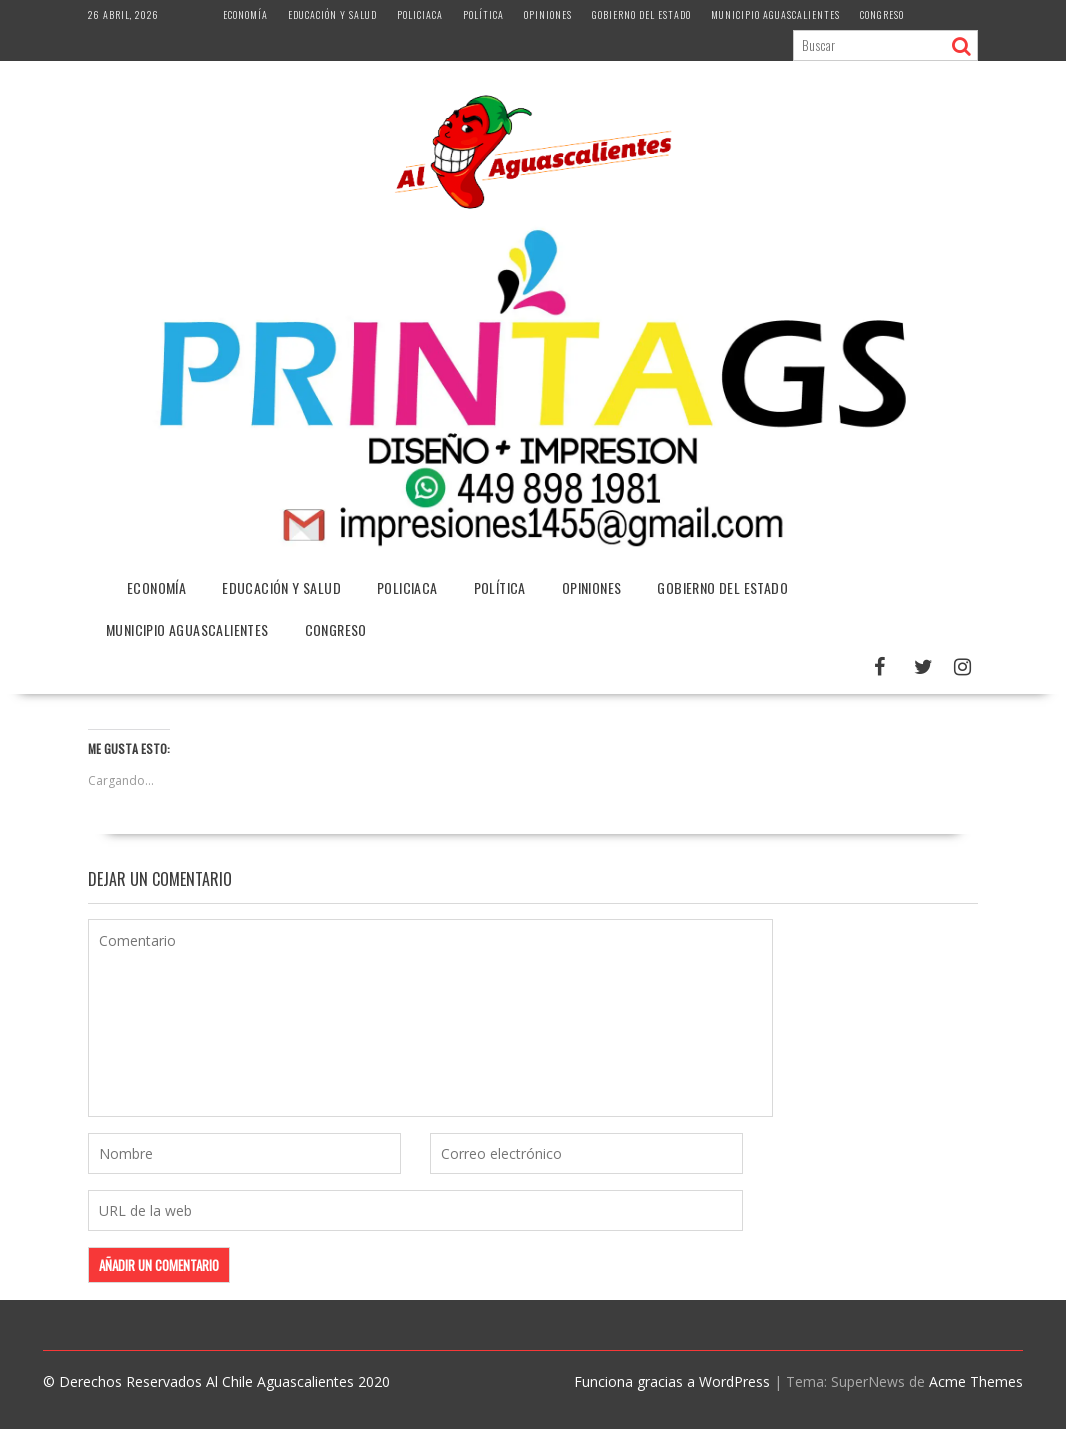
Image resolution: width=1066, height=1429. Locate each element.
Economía (245, 14)
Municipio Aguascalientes (775, 14)
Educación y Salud (332, 14)
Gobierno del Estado (641, 14)
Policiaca (420, 14)
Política (483, 14)
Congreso (882, 14)
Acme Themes (976, 1381)
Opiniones (548, 14)
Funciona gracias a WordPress (672, 1381)
